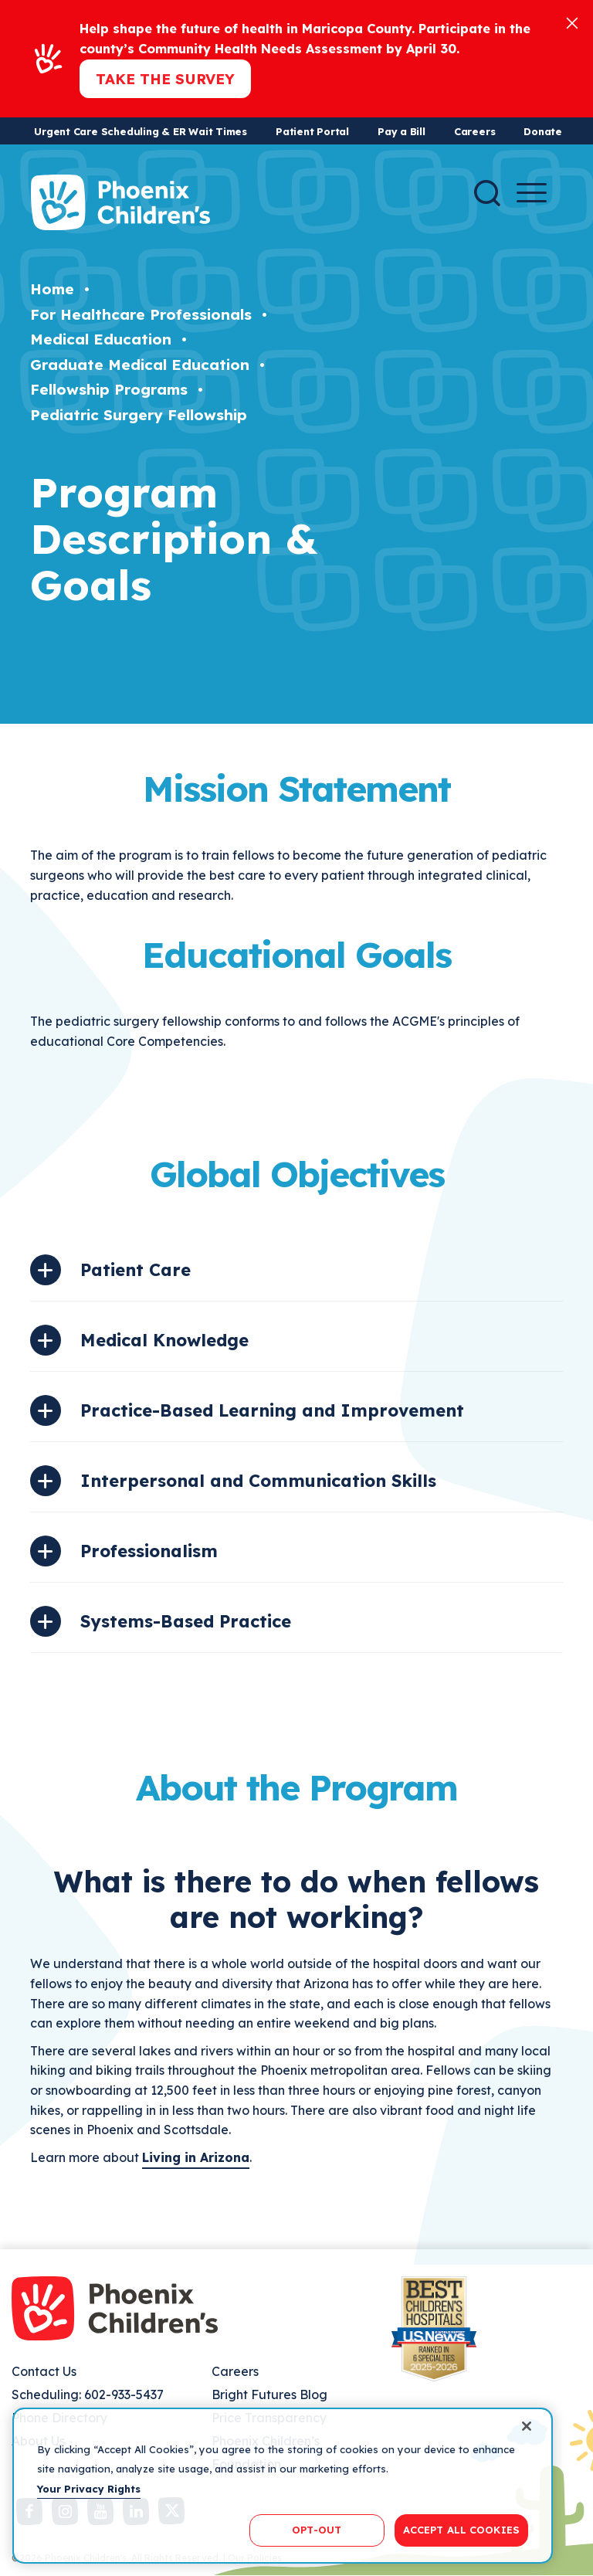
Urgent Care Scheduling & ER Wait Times (140, 131)
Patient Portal (312, 131)
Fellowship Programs (109, 389)
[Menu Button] (532, 192)
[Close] (572, 22)
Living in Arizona (195, 2157)
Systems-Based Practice (185, 1621)
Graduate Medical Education (139, 364)
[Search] (487, 193)
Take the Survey (165, 79)
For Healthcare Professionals (141, 314)
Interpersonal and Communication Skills (258, 1481)
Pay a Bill (401, 131)
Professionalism (149, 1551)
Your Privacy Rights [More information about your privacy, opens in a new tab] (89, 2489)
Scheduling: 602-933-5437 (88, 2394)
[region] (282, 2486)
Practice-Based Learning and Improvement (272, 1410)
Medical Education (100, 339)
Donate (543, 131)
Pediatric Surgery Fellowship (138, 415)
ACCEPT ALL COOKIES (461, 2529)
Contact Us (44, 2371)
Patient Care (135, 1270)
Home (52, 289)
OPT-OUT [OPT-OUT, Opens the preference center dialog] (316, 2529)
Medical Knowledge (164, 1340)
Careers (474, 131)
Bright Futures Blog (269, 2394)
